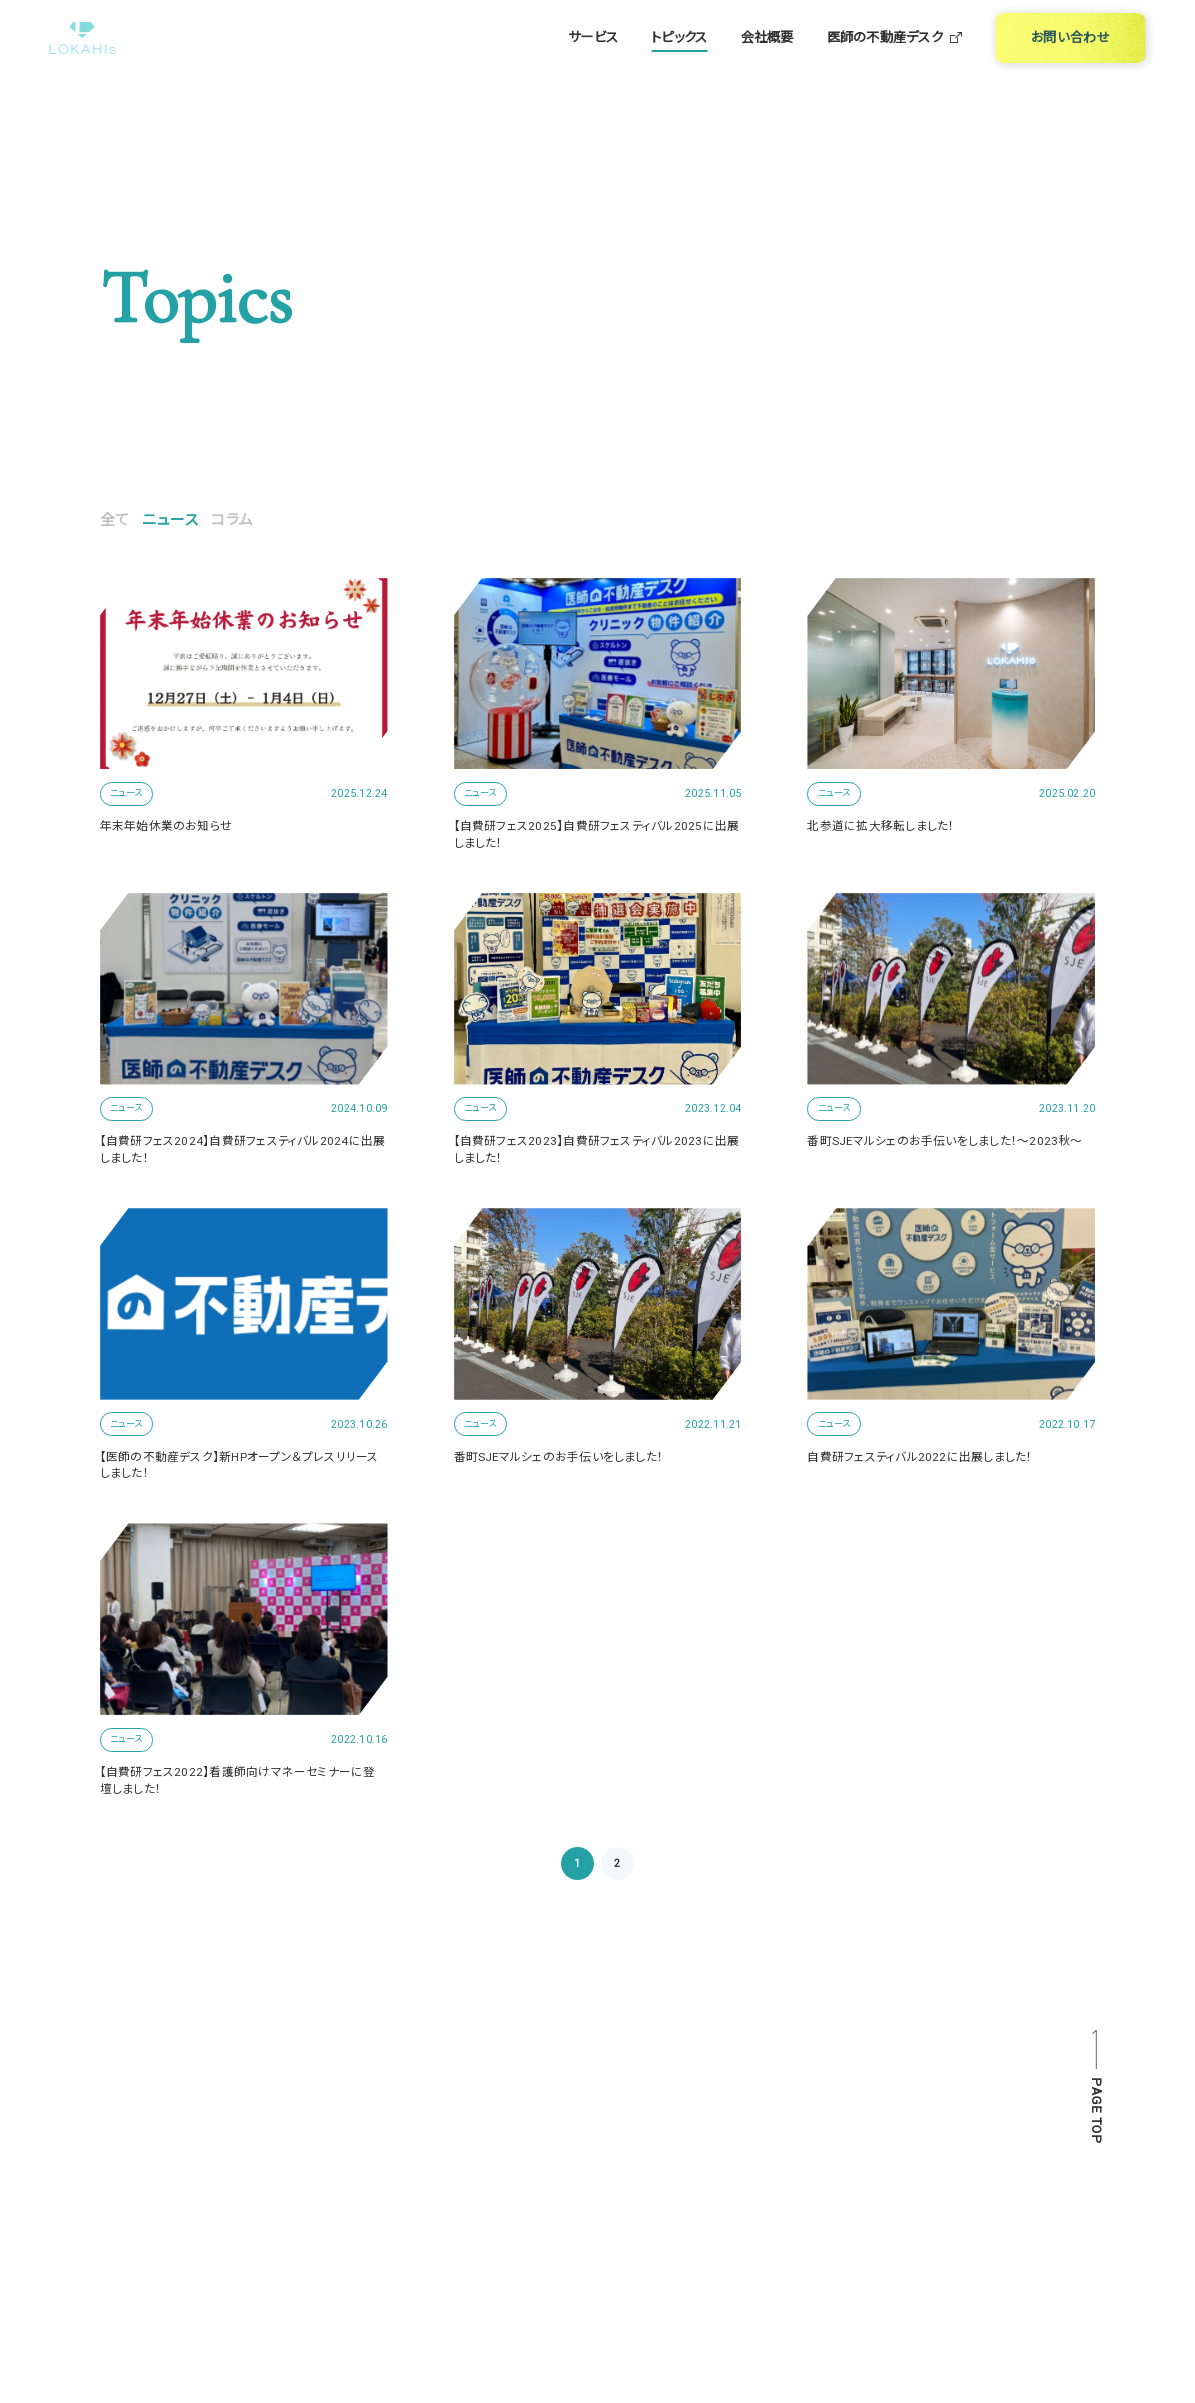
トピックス (679, 60)
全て (115, 520)
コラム (232, 520)
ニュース (170, 520)
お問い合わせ (562, 2241)
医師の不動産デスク (895, 60)
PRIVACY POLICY (867, 2241)
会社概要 (767, 60)
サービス (593, 60)
